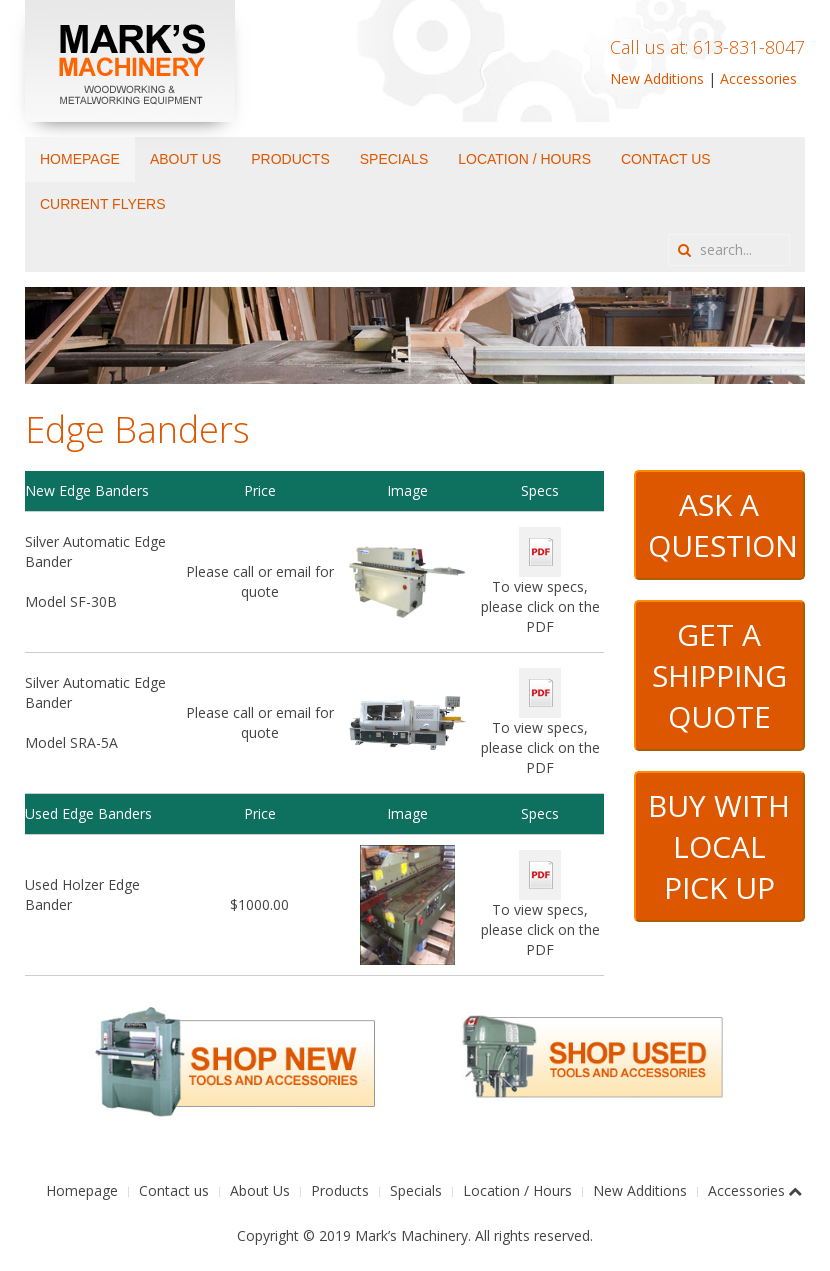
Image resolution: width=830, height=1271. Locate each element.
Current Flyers (103, 204)
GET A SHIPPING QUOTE (719, 675)
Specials (394, 159)
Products (290, 159)
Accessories (758, 78)
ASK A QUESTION (723, 525)
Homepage (80, 159)
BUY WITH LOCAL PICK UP (719, 846)
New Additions (657, 78)
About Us (185, 159)
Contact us (666, 159)
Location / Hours (524, 159)
